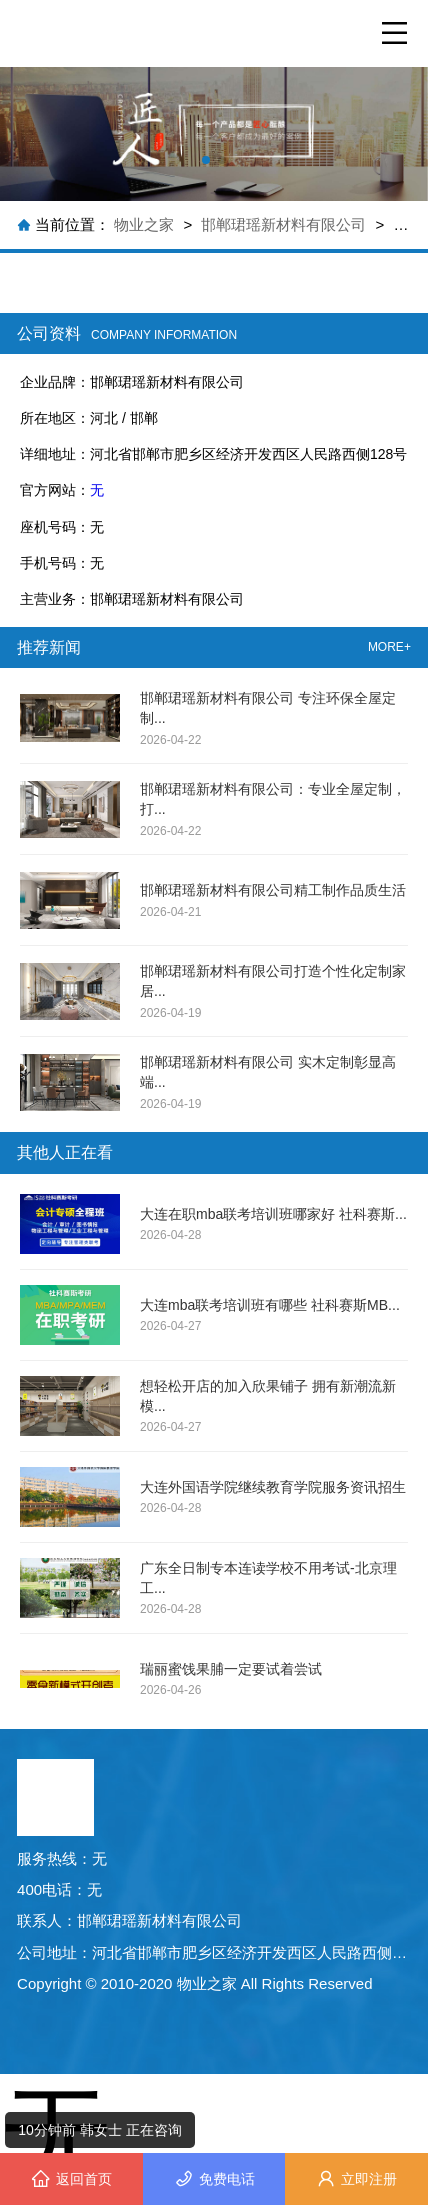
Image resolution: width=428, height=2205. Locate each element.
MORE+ (389, 647)
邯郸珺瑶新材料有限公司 (283, 224)
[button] (206, 160)
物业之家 (146, 224)
